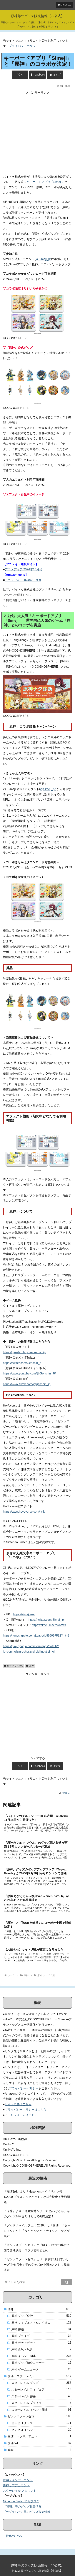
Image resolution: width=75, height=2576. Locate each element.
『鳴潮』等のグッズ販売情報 (22, 2506)
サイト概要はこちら (18, 2104)
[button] (66, 2282)
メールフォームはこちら (21, 2114)
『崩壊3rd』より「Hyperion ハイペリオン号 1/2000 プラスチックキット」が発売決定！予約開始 (37, 2197)
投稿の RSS (14, 2536)
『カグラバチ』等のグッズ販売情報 (26, 2511)
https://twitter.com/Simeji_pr (47, 1619)
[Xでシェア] (20, 75)
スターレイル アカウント (19, 2490)
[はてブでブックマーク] (55, 75)
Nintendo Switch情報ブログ (21, 2501)
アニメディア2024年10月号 (23, 580)
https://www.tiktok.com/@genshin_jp (26, 1384)
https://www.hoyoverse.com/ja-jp (24, 1511)
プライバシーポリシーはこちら (25, 2109)
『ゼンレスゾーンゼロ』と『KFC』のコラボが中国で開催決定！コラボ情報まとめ (36, 2247)
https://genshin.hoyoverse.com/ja (24, 1352)
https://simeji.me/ (24, 1614)
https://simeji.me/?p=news (49, 1625)
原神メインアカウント (18, 2480)
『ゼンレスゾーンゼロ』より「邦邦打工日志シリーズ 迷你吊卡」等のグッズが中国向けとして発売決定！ (37, 2265)
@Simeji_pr (43, 259)
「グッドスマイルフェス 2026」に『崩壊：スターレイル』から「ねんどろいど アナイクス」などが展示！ (37, 2231)
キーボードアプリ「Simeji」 (45, 181)
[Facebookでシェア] (37, 75)
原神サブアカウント (16, 2485)
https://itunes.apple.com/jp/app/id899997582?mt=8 (36, 1635)
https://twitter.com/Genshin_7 (22, 1363)
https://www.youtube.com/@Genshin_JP (29, 1373)
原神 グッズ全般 (13, 1666)
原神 (30, 1666)
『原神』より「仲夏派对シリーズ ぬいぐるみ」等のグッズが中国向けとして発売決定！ (37, 2213)
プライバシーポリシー (24, 46)
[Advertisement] (37, 132)
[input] (37, 2282)
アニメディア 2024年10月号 (23, 569)
